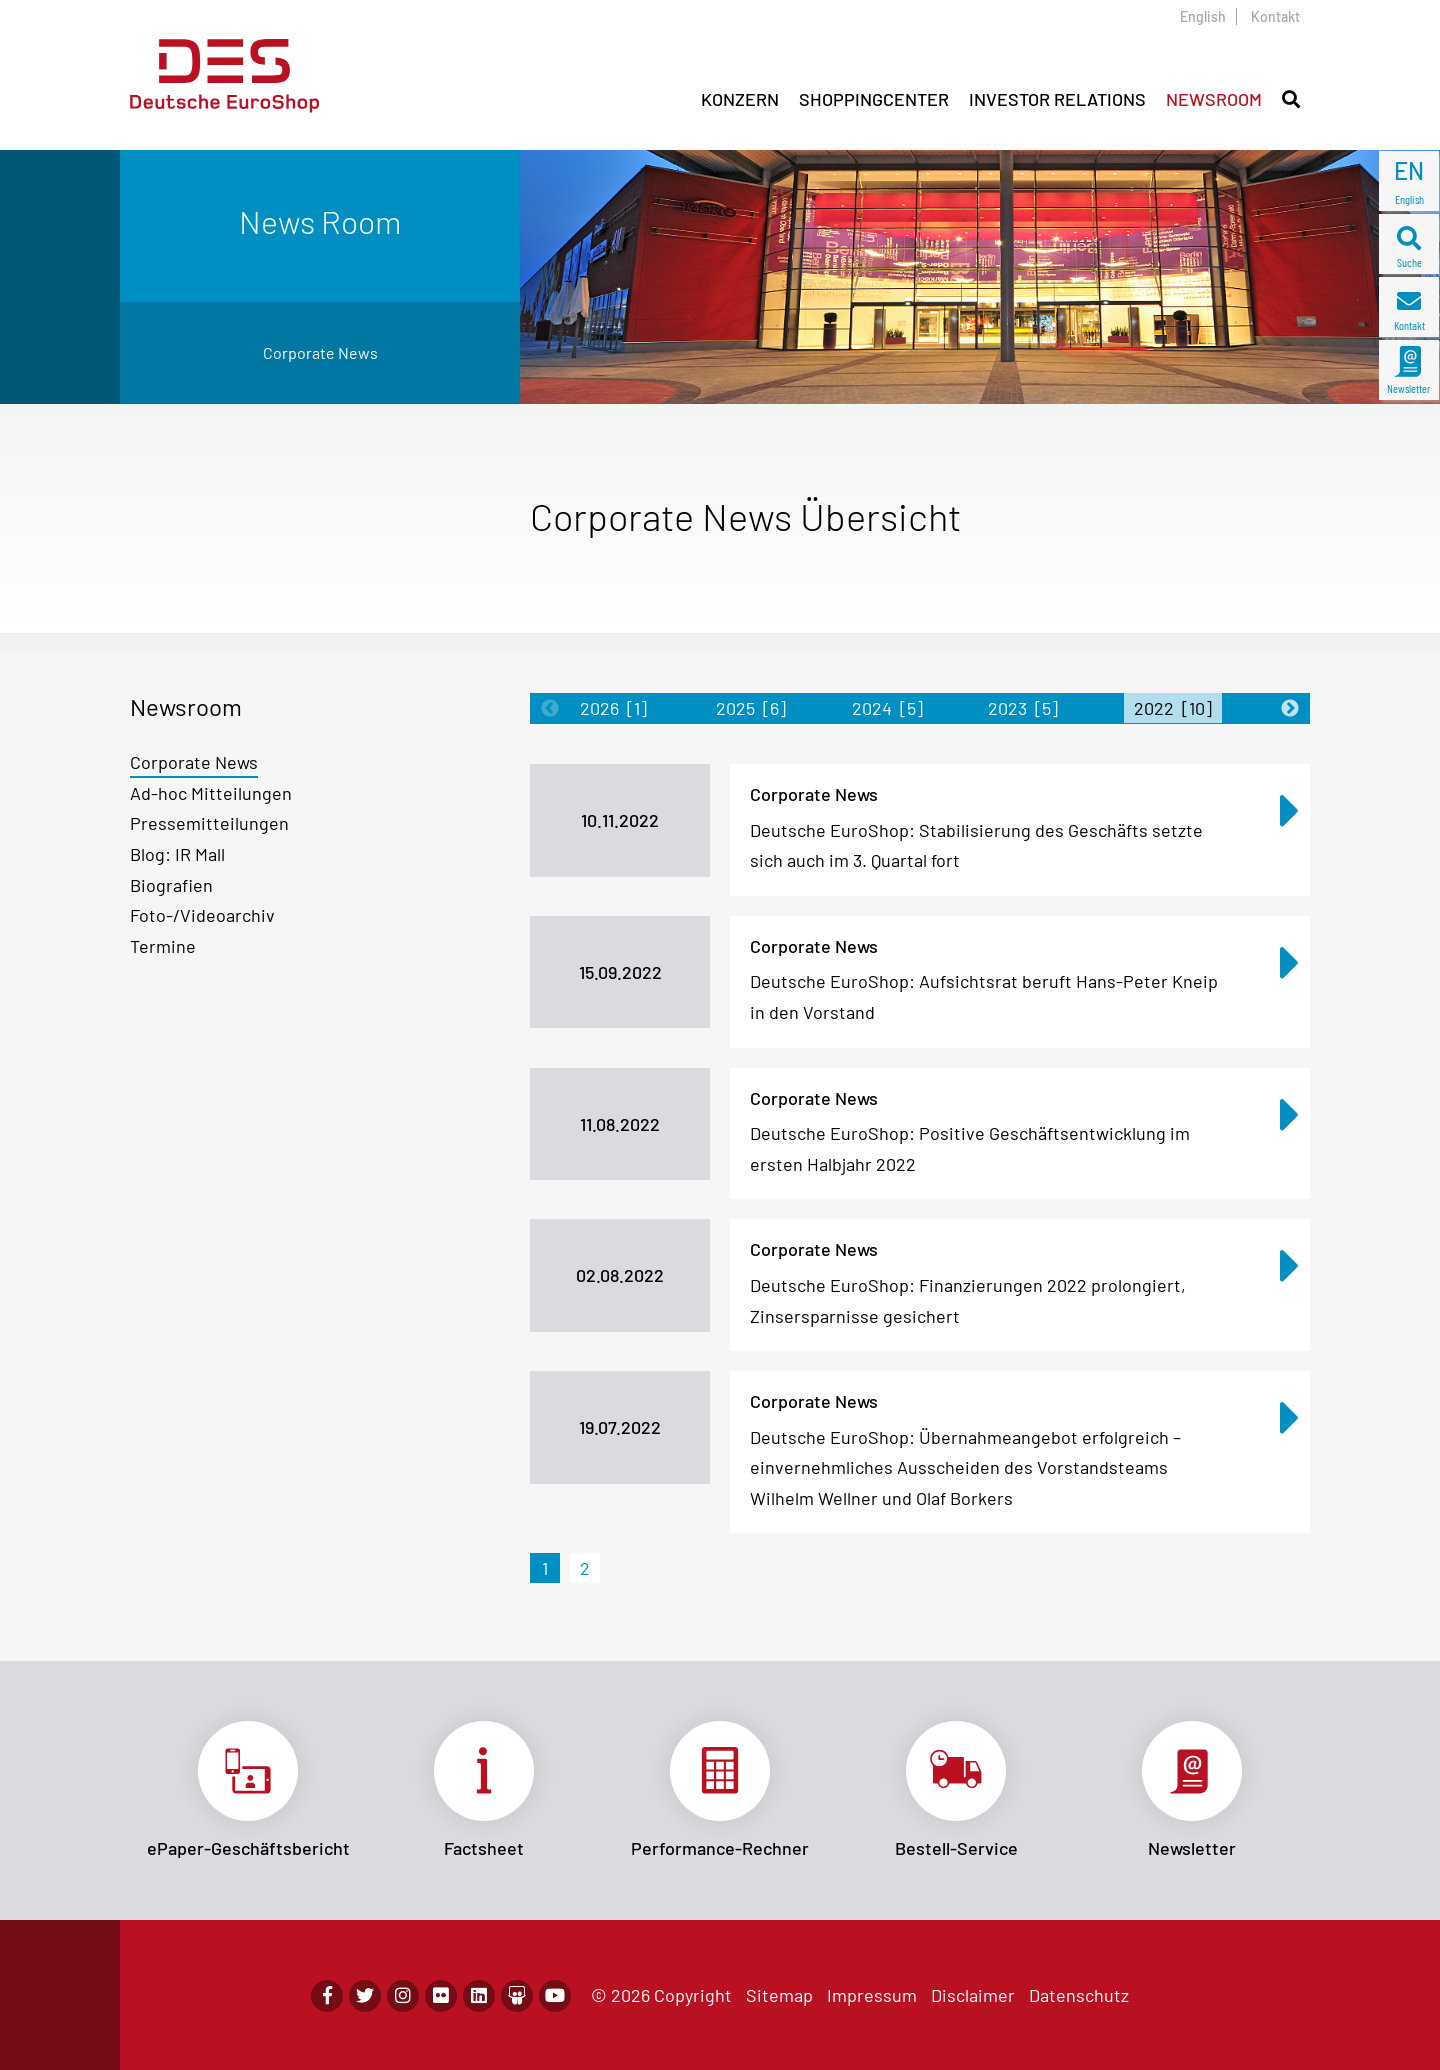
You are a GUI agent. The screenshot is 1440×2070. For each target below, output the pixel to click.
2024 (887, 708)
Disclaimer (973, 1995)
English (1203, 16)
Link (248, 1790)
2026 (613, 708)
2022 (1173, 708)
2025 (751, 708)
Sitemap (779, 1995)
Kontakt (1275, 16)
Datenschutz (1079, 1995)
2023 (1023, 708)
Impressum (872, 1995)
